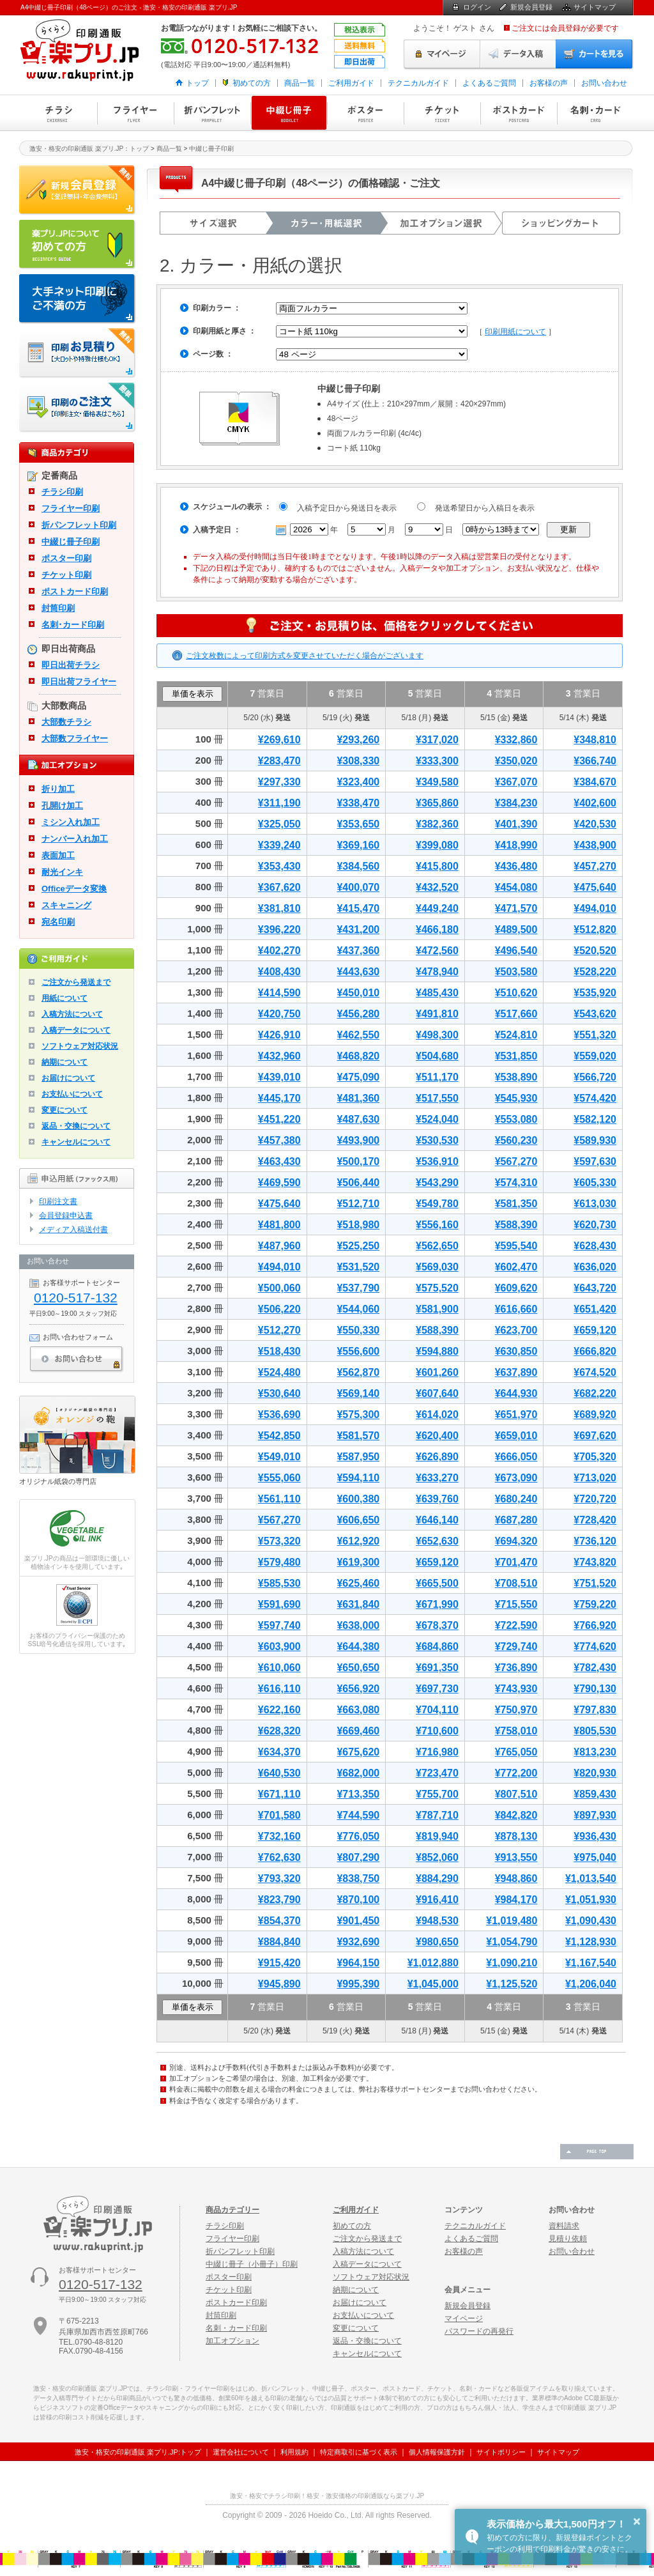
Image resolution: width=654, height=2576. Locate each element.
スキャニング (66, 905)
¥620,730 (595, 1224)
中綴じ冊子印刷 (288, 113)
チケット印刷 (442, 113)
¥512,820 (595, 929)
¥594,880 (437, 1351)
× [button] (637, 2521)
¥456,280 (358, 1013)
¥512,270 (279, 1330)
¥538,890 (516, 1077)
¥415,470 (358, 908)
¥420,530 (595, 824)
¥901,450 (358, 1920)
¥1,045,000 (433, 1983)
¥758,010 (516, 1730)
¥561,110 (279, 1498)
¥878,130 (516, 1836)
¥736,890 (516, 1667)
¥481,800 (279, 1224)
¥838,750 (358, 1878)
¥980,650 (437, 1941)
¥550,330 (358, 1330)
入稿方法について (72, 1014)
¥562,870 (358, 1372)
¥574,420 (595, 1098)
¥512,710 (358, 1203)
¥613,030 (595, 1203)
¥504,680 (437, 1056)
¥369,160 (358, 845)
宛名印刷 (58, 922)
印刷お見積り (77, 353)
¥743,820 (595, 1562)
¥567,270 (516, 1161)
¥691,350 (437, 1667)
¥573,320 (279, 1541)
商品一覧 (299, 83)
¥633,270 (437, 1477)
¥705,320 (595, 1456)
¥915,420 (279, 1962)
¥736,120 (595, 1541)
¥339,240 (279, 845)
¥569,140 (358, 1393)
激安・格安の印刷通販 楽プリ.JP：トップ (89, 148)
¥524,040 (437, 1119)
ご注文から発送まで (76, 982)
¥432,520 (437, 887)
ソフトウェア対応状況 (80, 1046)
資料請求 (564, 2225)
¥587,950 (358, 1456)
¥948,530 (437, 1920)
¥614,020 (437, 1414)
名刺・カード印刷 (595, 113)
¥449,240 (437, 908)
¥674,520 (595, 1372)
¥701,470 (516, 1562)
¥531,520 (358, 1266)
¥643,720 (595, 1288)
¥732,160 (279, 1836)
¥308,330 (358, 760)
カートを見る (595, 54)
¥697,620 (595, 1435)
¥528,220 (595, 971)
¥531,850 (516, 1056)
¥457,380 (279, 1140)
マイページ (442, 54)
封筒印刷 (58, 608)
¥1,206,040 (590, 1983)
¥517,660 (516, 1013)
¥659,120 (595, 1330)
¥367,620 (279, 887)
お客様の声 (548, 83)
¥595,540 (516, 1245)
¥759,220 (595, 1604)
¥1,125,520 (511, 1983)
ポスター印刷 (365, 113)
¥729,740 (516, 1646)
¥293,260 (358, 739)
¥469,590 (279, 1182)
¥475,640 (595, 887)
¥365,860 (437, 803)
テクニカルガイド (418, 83)
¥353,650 (358, 824)
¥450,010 (358, 992)
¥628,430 (595, 1245)
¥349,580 (437, 781)
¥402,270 (279, 950)
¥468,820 (358, 1056)
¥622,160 (279, 1709)
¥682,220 (595, 1393)
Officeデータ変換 (74, 888)
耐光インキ (62, 872)
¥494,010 (595, 908)
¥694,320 (516, 1541)
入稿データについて (76, 1030)
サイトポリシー (501, 2452)
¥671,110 (279, 1794)
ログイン (477, 7)
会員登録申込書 (66, 1215)
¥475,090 (358, 1077)
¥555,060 (279, 1477)
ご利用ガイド (351, 83)
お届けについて (68, 1078)
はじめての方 (77, 245)
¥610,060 (279, 1667)
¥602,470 (516, 1266)
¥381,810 (279, 908)
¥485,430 (437, 992)
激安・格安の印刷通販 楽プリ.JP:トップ (138, 2452)
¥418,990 (516, 845)
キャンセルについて (76, 1142)
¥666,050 (516, 1456)
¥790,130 (595, 1688)
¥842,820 (516, 1815)
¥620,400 (437, 1435)
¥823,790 (279, 1899)
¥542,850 (279, 1435)
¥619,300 (358, 1562)
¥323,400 (358, 781)
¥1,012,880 (433, 1962)
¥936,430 (595, 1836)
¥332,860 (516, 739)
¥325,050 (279, 824)
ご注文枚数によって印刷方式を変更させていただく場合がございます (304, 655)
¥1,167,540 (590, 1962)
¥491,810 (437, 1013)
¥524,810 (516, 1035)
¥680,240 (516, 1498)
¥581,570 (358, 1435)
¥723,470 (437, 1773)
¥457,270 (595, 866)
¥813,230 (595, 1752)
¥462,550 (358, 1035)
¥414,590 (279, 992)
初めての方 (251, 83)
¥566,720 (595, 1077)
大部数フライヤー (75, 738)
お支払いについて (72, 1094)
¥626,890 (437, 1456)
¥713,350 (358, 1794)
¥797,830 (595, 1709)
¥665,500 (437, 1583)
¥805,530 (595, 1730)
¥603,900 (279, 1646)
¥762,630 (279, 1857)
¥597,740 (279, 1625)
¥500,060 (279, 1288)
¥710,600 (437, 1730)
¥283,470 (279, 760)
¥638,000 (358, 1625)
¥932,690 (358, 1941)
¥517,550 (437, 1098)
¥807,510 (516, 1794)
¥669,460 (358, 1730)
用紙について (64, 998)
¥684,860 (437, 1646)
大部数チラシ (66, 722)
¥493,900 (358, 1140)
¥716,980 (437, 1752)
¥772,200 (516, 1773)
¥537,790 (358, 1288)
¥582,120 (595, 1119)
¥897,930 (595, 1815)
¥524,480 (279, 1372)
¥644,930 (516, 1393)
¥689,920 (595, 1414)
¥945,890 (279, 1983)
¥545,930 (516, 1098)
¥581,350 (516, 1203)
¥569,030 (437, 1266)
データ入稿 (518, 54)
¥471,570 (516, 908)
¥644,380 (358, 1646)
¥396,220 (279, 929)
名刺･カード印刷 (73, 624)
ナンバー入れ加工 (75, 839)
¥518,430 (279, 1351)
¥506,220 (279, 1309)
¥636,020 (595, 1266)
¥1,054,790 (511, 1941)
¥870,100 (358, 1899)
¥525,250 (358, 1245)
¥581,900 (437, 1309)
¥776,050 (358, 1836)
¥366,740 (595, 760)
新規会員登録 (531, 7)
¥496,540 (516, 950)
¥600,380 (358, 1498)
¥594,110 (358, 1477)
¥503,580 (516, 971)
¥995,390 (358, 1983)
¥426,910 (279, 1035)
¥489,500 (516, 929)
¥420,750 (279, 1013)
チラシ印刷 (58, 113)
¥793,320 (279, 1878)
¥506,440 (358, 1182)
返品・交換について (76, 1126)
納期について (64, 1062)
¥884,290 (437, 1878)
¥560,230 (516, 1140)
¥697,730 (437, 1688)
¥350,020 (516, 760)
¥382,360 (437, 824)
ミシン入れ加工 (71, 822)
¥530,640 (279, 1393)
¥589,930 (595, 1140)
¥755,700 (437, 1794)
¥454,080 (516, 887)
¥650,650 (358, 1667)
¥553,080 (516, 1119)
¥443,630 (358, 971)
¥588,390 (516, 1224)
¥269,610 (279, 739)
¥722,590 (516, 1625)
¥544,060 (358, 1309)
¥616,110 (279, 1688)
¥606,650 (358, 1520)
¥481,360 (358, 1098)
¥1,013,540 (590, 1878)
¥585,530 (279, 1583)
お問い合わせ (604, 83)
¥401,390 (516, 824)
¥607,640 (437, 1393)
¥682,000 (358, 1773)
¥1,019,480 (511, 1920)
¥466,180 (437, 929)
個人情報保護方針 (437, 2452)
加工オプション (232, 2340)
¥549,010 (279, 1456)
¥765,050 (516, 1752)
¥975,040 (595, 1857)
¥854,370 (279, 1920)
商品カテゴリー (232, 2209)
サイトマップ (595, 7)
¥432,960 (279, 1056)
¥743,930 (516, 1688)
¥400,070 (358, 887)
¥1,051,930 (590, 1899)
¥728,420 (595, 1520)
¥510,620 (516, 992)
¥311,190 (279, 803)
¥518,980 (358, 1224)
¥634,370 (279, 1752)
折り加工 (58, 789)
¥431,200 (358, 929)
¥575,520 (437, 1288)
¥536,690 (279, 1414)
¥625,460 (358, 1583)
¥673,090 (516, 1477)
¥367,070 (516, 781)
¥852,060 (437, 1857)
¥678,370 (437, 1625)
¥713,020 (595, 1477)
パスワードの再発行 (479, 2331)
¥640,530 (279, 1773)
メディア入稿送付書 (73, 1229)
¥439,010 (279, 1077)
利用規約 (294, 2452)
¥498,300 (437, 1035)
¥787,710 (437, 1815)
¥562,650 (437, 1245)
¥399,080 (437, 845)
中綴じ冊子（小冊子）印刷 (252, 2264)
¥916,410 (437, 1899)
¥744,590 (358, 1815)
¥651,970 (516, 1414)
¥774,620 (595, 1646)
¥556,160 (437, 1224)
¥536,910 (437, 1161)
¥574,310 (516, 1182)
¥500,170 (358, 1161)
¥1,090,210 (511, 1962)
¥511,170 (437, 1077)
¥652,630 (437, 1541)
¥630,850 (516, 1351)
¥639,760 (437, 1498)
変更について (64, 1110)
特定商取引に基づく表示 (358, 2452)
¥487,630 (358, 1119)
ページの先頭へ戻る (597, 2151)
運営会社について (241, 2452)
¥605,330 (595, 1182)
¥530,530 (437, 1140)
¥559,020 (595, 1056)
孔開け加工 (62, 805)
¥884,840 (279, 1941)
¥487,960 (279, 1245)
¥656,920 (358, 1688)
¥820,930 (595, 1773)
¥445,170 (279, 1098)
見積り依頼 (568, 2238)
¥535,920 (595, 992)
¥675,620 (358, 1752)
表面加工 (58, 855)
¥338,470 (358, 803)
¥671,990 (437, 1604)
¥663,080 (358, 1709)
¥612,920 (358, 1541)
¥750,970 (516, 1709)
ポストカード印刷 (518, 113)
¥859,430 (595, 1794)
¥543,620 (595, 1013)
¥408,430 (279, 971)
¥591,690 (279, 1604)
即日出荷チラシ (71, 665)
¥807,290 (358, 1857)
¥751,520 (595, 1583)
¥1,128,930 (590, 1941)
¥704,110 (437, 1709)
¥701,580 (279, 1815)
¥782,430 (595, 1667)
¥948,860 (516, 1878)
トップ (197, 83)
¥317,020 (437, 739)
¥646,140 (437, 1520)
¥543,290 (437, 1182)
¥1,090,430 (590, 1920)
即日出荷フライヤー (79, 681)
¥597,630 (595, 1161)
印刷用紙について (515, 331)
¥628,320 (279, 1730)
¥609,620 (516, 1288)
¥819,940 (437, 1836)
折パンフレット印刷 (212, 113)
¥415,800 (437, 866)
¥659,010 (516, 1435)
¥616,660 (516, 1309)
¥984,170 (516, 1899)
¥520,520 (595, 950)
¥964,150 (358, 1962)
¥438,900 (595, 845)
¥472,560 (437, 950)
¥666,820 (595, 1351)
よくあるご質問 (489, 83)
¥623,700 (516, 1330)
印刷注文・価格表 (77, 408)
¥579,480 (279, 1562)
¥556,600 (358, 1351)
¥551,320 (595, 1035)
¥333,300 (437, 760)
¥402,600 (595, 803)
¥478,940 (437, 971)
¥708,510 (516, 1583)
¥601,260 (437, 1372)
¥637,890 (516, 1372)
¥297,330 (279, 781)
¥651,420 (595, 1309)
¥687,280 (516, 1520)
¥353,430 (279, 866)
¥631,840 (358, 1604)
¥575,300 (358, 1414)
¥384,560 (358, 866)
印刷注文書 (58, 1201)
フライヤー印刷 (135, 113)
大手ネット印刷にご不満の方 (77, 299)
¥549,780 (437, 1203)
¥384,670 (595, 781)
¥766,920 (595, 1625)
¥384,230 (516, 803)
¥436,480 (516, 866)
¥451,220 (279, 1119)
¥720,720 (595, 1498)
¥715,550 (516, 1604)
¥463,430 (279, 1161)
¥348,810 (595, 739)
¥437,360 (358, 950)
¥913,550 (516, 1857)
